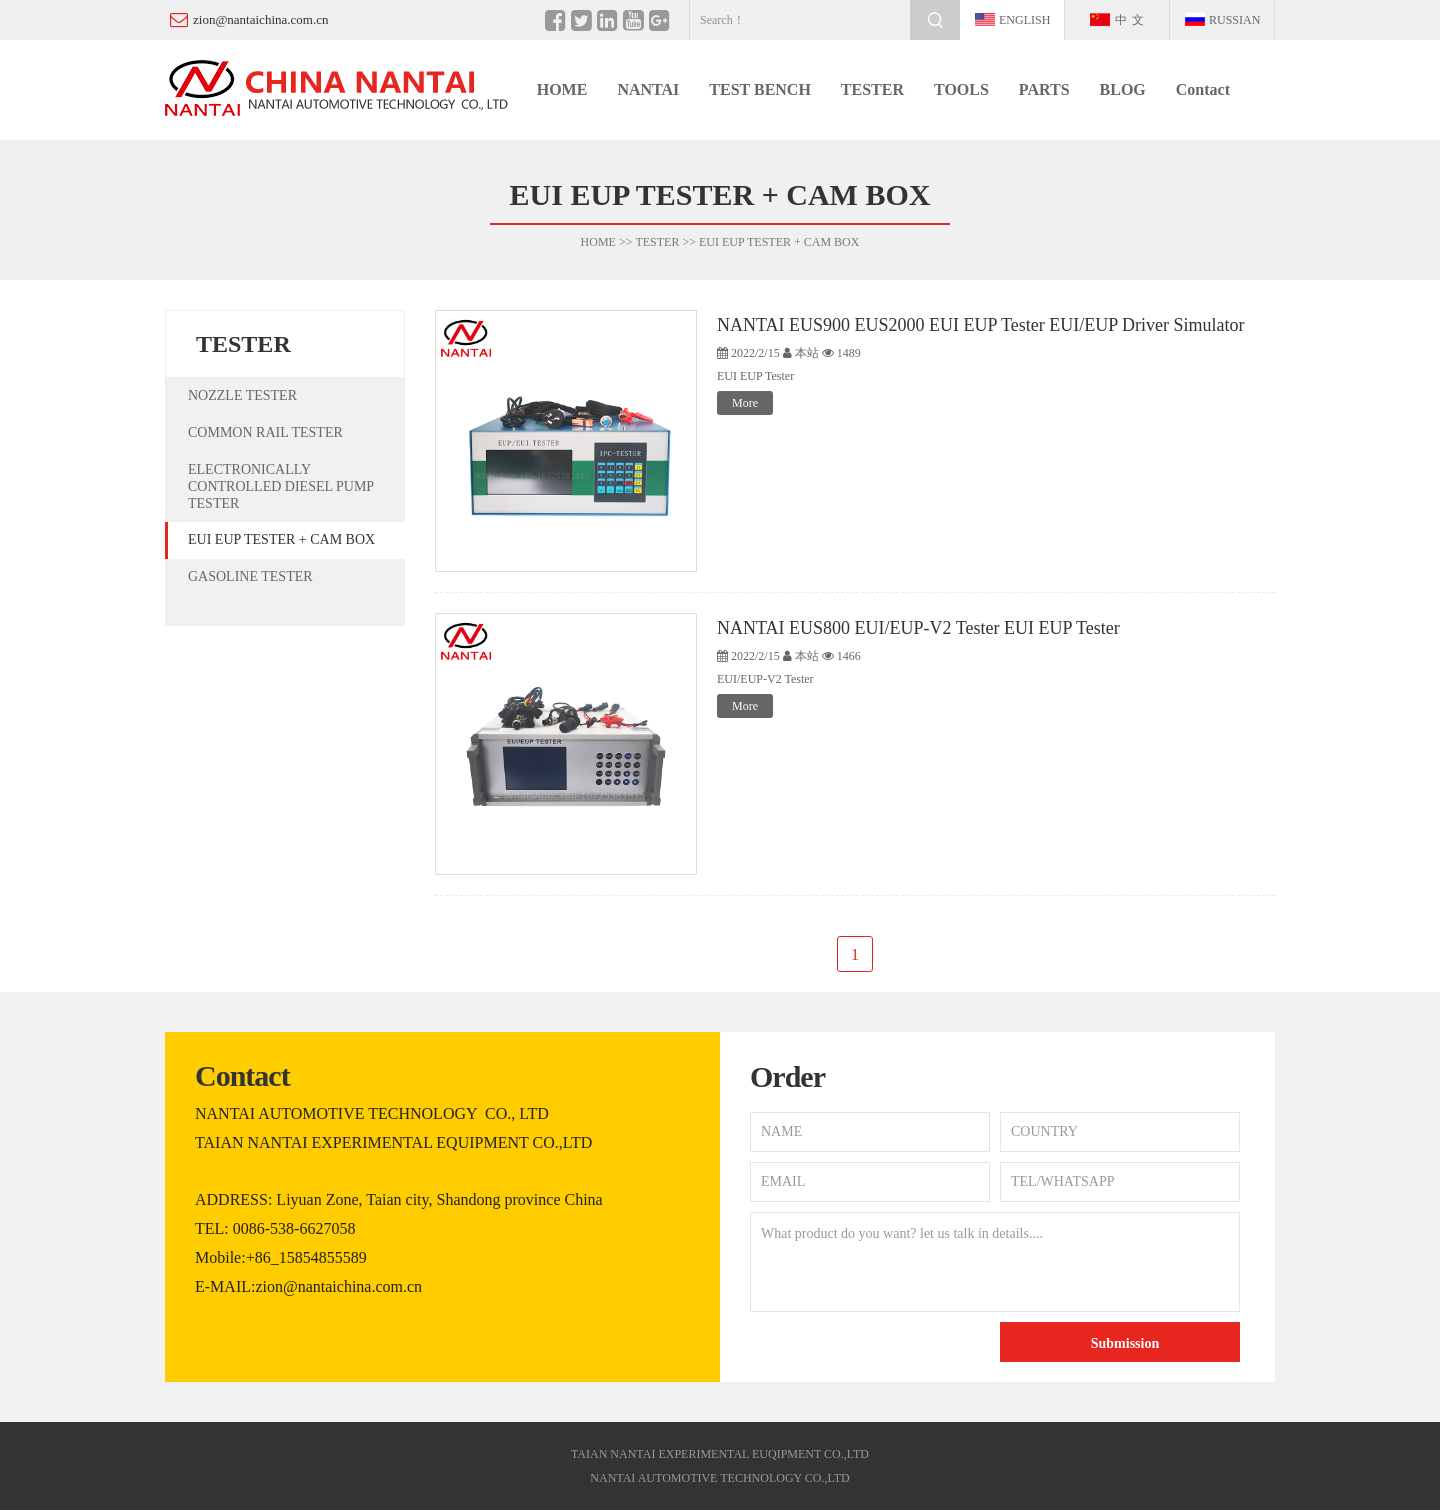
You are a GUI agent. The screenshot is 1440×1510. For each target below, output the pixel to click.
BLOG (1123, 89)
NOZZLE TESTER (242, 395)
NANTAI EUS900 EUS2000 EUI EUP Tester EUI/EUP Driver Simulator (981, 325)
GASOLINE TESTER (250, 576)
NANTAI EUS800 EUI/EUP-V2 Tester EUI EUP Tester (918, 628)
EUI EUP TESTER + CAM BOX (779, 242)
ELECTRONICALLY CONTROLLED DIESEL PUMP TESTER (281, 486)
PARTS (1044, 89)
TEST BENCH (760, 89)
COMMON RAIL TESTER (265, 432)
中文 (1132, 20)
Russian (1234, 20)
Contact (1203, 89)
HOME (562, 89)
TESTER (872, 89)
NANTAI (648, 89)
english (1024, 20)
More (745, 403)
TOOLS (961, 89)
